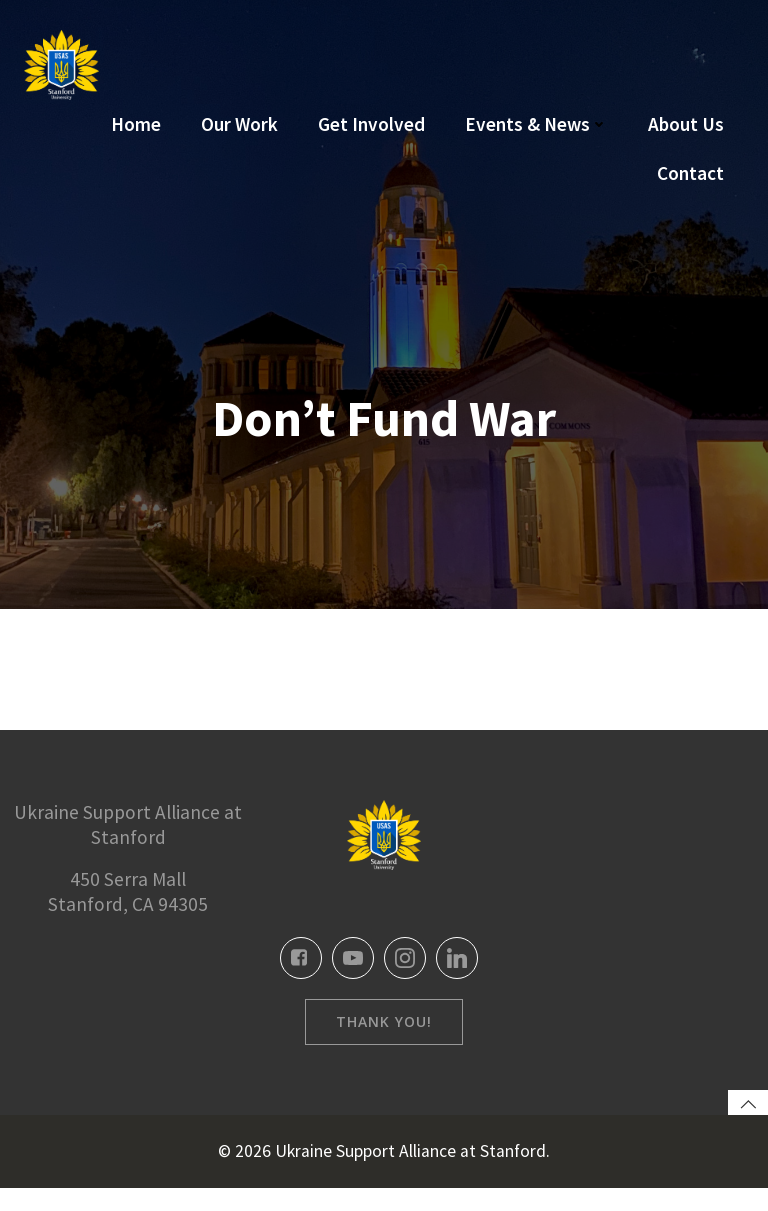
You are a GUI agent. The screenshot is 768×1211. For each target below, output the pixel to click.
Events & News (536, 124)
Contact (690, 173)
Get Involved (371, 124)
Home (136, 124)
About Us (686, 124)
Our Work (239, 124)
